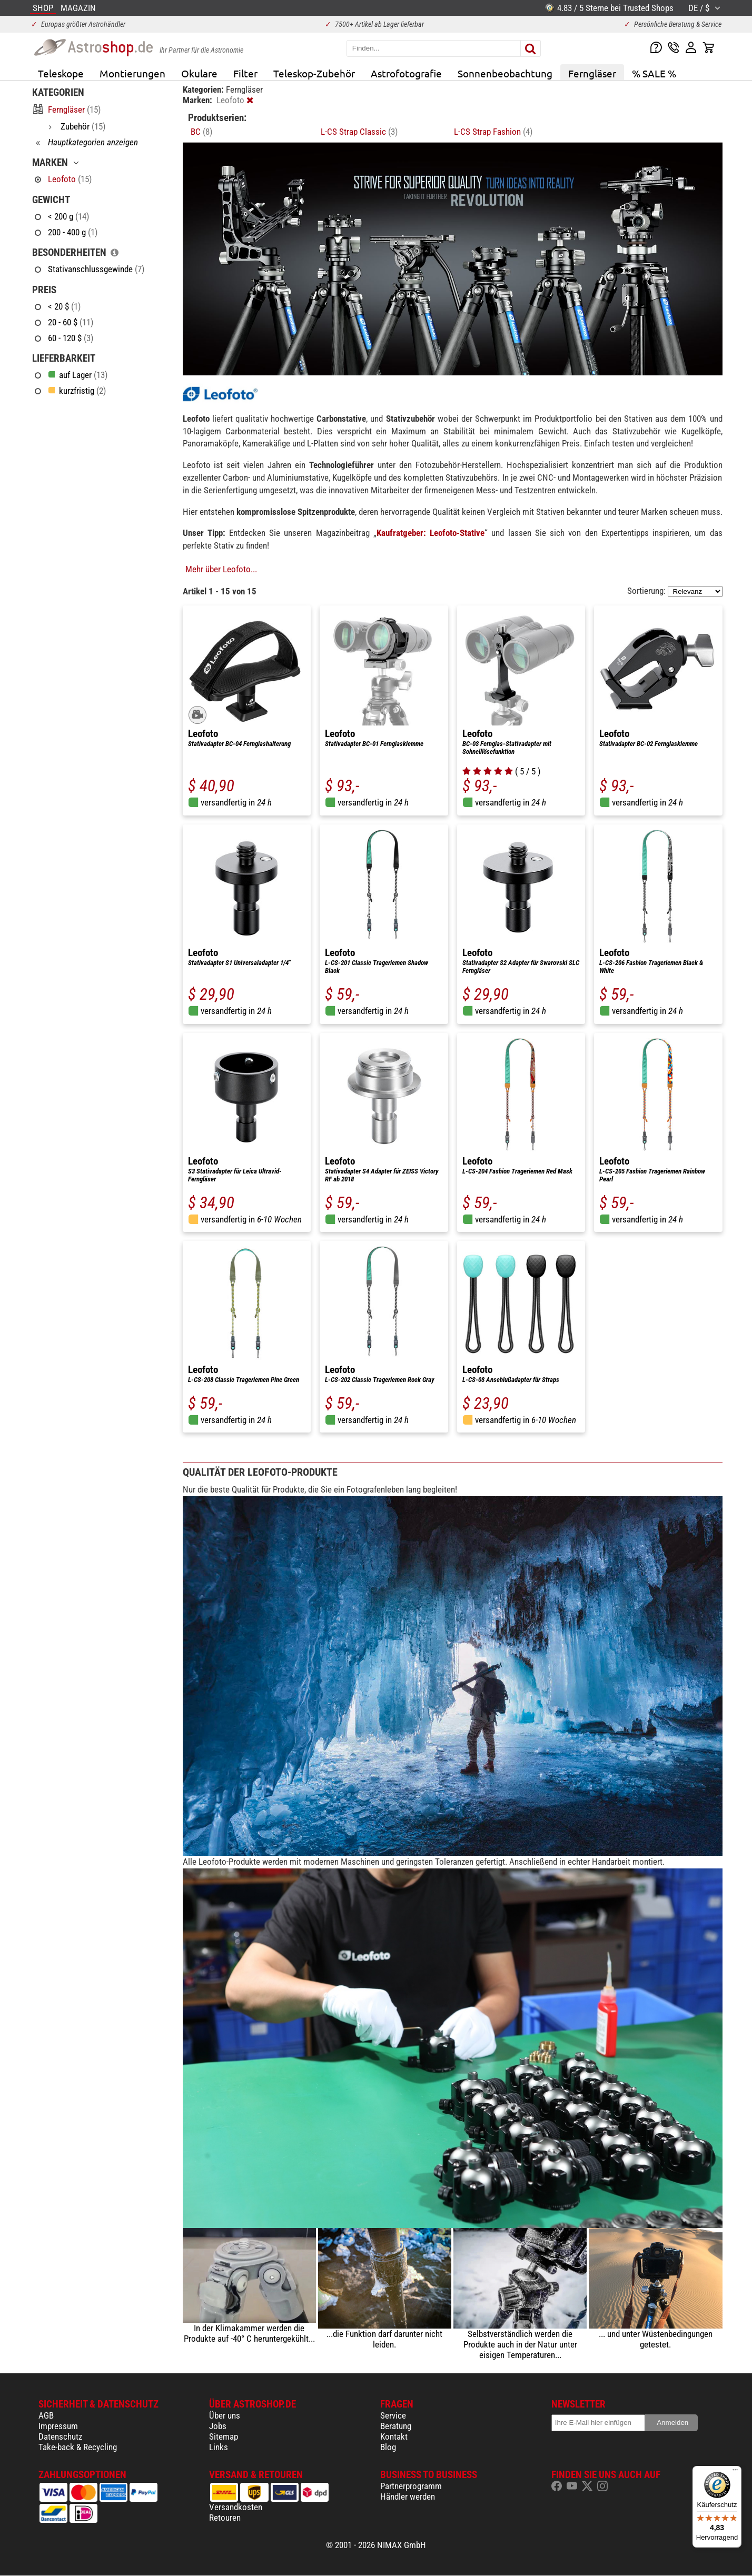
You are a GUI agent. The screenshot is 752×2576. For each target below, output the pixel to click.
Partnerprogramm (411, 2486)
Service (393, 2415)
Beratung (395, 2426)
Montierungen (132, 73)
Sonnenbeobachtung (505, 73)
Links (218, 2447)
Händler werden (407, 2496)
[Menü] (735, 2472)
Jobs (217, 2426)
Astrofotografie (406, 73)
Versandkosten (235, 2507)
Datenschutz (60, 2436)
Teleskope (61, 73)
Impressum (58, 2426)
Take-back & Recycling (77, 2447)
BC (201, 131)
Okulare (199, 73)
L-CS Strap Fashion (493, 131)
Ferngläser (592, 73)
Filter (245, 73)
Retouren (225, 2517)
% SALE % (654, 73)
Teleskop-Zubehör (314, 73)
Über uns (224, 2415)
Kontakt (394, 2436)
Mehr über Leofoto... (221, 569)
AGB (46, 2415)
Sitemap (223, 2436)
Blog (388, 2447)
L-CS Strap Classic (359, 131)
